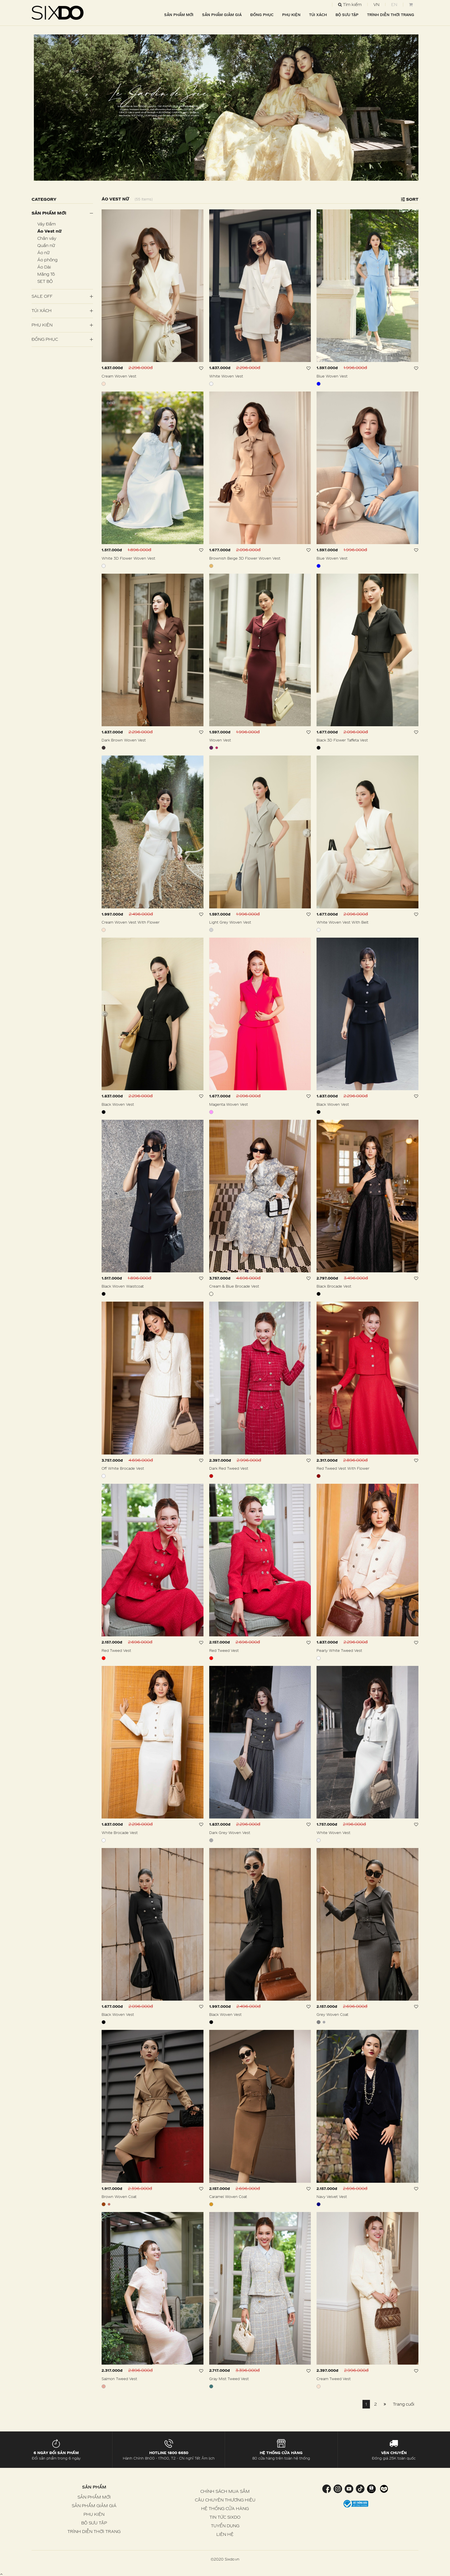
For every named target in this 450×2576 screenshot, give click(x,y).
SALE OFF (42, 296)
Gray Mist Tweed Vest (229, 2379)
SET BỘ (45, 281)
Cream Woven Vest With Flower (131, 922)
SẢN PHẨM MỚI (178, 15)
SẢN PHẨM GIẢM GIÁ (222, 15)
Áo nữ (43, 252)
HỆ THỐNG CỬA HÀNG (225, 2508)
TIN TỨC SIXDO (225, 2517)
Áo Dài (44, 266)
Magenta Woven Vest (228, 1104)
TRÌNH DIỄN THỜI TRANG (390, 15)
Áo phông (47, 259)
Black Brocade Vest (334, 1286)
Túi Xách (42, 310)
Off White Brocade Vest (123, 1468)
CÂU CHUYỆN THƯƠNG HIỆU (225, 2499)
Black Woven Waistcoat (123, 1286)
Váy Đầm (46, 223)
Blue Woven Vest (332, 376)
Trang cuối (403, 2404)
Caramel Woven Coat (228, 2197)
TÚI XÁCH (318, 15)
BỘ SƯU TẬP (346, 15)
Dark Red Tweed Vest (228, 1468)
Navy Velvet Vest (332, 2197)
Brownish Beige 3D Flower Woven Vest (244, 558)
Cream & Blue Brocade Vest (234, 1286)
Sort (409, 199)
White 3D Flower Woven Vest (128, 558)
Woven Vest (220, 740)
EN (394, 4)
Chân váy (46, 238)
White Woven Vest (226, 376)
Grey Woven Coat (332, 2014)
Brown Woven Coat (119, 2197)
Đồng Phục (45, 339)
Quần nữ (46, 245)
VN (376, 4)
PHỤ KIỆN (291, 15)
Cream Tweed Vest (334, 2379)
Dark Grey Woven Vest (229, 1833)
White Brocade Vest (120, 1833)
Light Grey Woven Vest (230, 922)
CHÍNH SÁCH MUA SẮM (225, 2491)
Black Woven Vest (118, 1104)
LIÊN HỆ (225, 2534)
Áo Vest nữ (49, 231)
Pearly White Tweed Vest (339, 1650)
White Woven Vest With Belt (342, 922)
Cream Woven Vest (119, 376)
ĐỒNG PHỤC (262, 15)
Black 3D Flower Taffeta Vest (342, 740)
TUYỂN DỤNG (225, 2525)
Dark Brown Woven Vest (124, 740)
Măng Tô (46, 274)
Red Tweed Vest (116, 1650)
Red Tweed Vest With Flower (343, 1468)
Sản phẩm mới (49, 213)
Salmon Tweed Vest (119, 2379)
